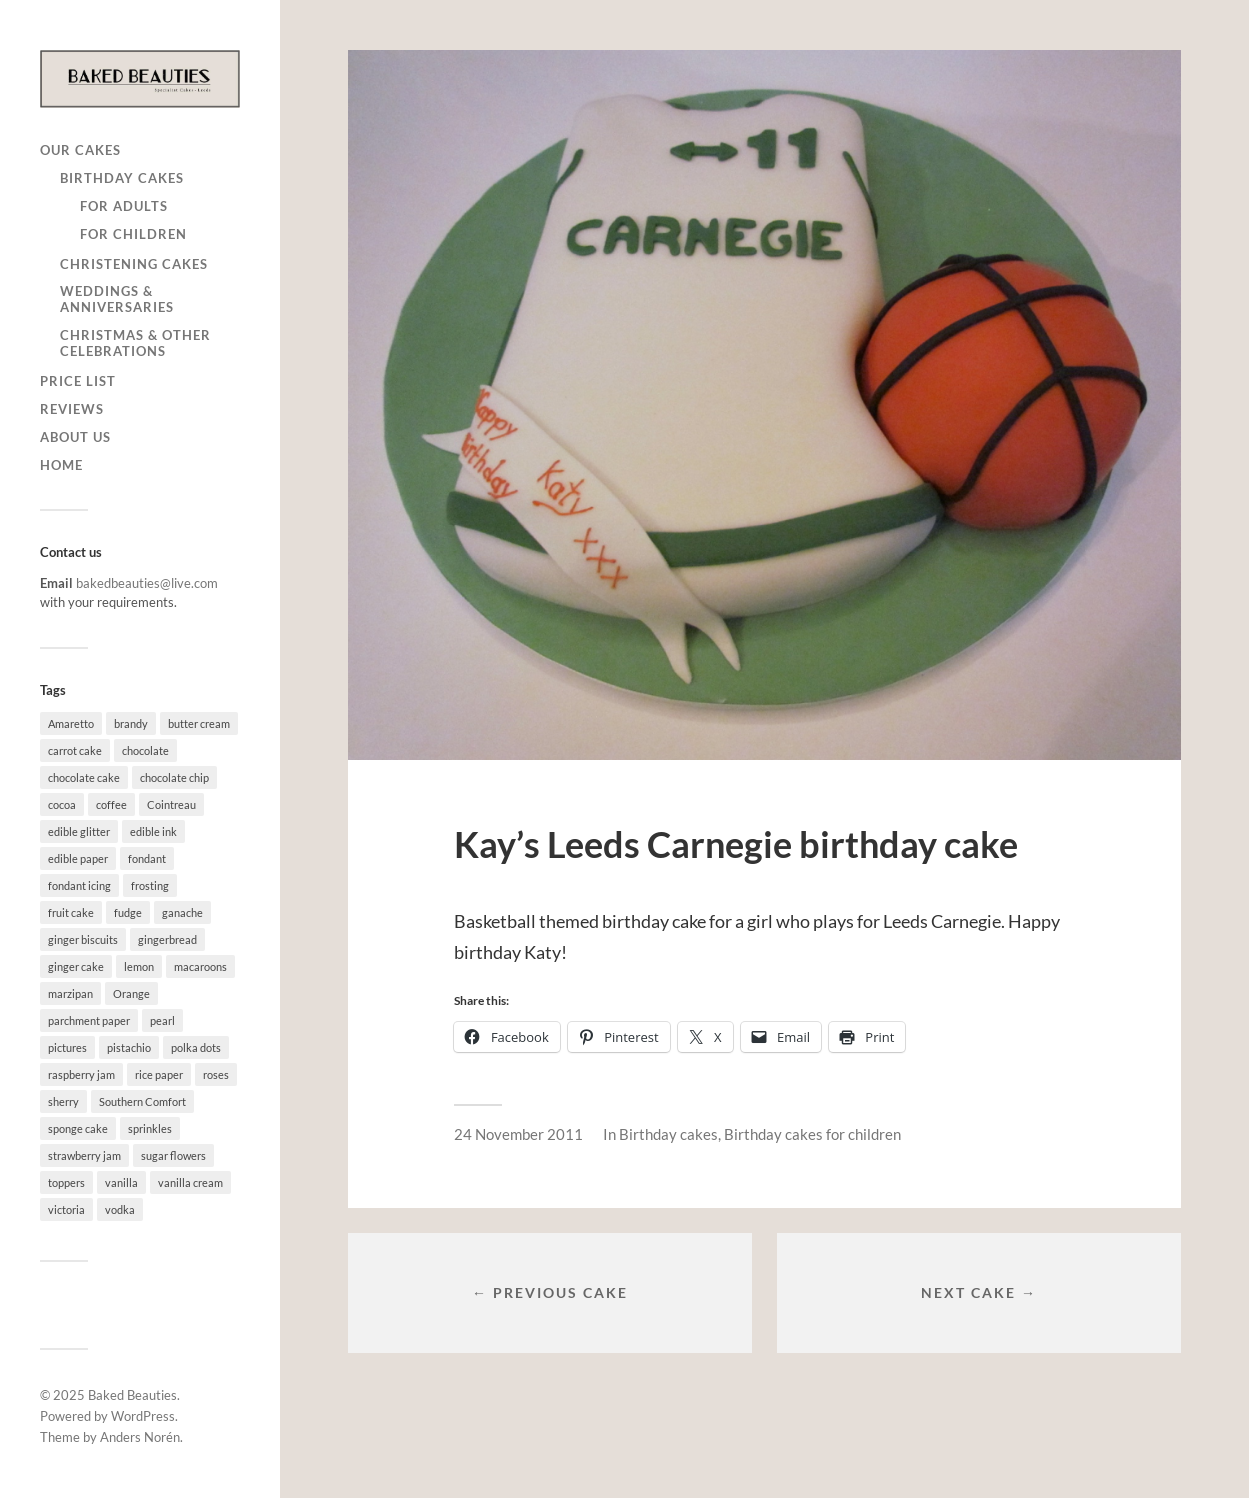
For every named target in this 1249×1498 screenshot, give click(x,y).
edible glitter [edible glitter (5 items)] (79, 831)
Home (61, 465)
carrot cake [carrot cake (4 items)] (75, 750)
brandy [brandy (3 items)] (131, 723)
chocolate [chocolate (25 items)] (145, 750)
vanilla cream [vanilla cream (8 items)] (190, 1182)
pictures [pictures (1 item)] (67, 1047)
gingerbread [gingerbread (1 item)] (167, 939)
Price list (78, 381)
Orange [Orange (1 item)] (131, 993)
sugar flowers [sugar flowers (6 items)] (173, 1155)
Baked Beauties (132, 1395)
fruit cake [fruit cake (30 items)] (71, 912)
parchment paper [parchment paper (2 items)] (89, 1020)
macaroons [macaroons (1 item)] (200, 966)
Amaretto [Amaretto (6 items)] (71, 723)
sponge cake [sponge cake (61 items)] (78, 1128)
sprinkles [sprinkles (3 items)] (150, 1128)
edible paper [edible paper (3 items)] (78, 858)
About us (75, 437)
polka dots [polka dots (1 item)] (196, 1047)
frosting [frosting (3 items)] (150, 885)
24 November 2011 (518, 1134)
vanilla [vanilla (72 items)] (121, 1182)
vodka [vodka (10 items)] (120, 1209)
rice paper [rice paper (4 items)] (159, 1074)
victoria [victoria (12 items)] (66, 1209)
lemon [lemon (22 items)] (139, 966)
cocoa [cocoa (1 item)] (62, 804)
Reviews (72, 409)
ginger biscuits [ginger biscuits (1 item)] (83, 939)
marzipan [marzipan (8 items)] (70, 993)
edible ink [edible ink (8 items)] (153, 831)
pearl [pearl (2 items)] (162, 1020)
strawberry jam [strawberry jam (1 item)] (84, 1155)
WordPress (143, 1416)
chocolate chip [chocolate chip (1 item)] (174, 777)
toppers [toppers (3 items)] (66, 1182)
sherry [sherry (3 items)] (63, 1101)
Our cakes (80, 150)
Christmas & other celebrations (135, 343)
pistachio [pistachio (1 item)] (129, 1047)
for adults (124, 206)
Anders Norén (140, 1437)
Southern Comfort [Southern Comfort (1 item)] (142, 1101)
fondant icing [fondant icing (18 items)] (79, 885)
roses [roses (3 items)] (216, 1074)
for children (133, 234)
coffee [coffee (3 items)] (111, 804)
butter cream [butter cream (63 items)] (199, 723)
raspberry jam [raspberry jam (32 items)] (81, 1074)
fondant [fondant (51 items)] (147, 858)
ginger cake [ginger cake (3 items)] (76, 966)
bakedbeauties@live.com (147, 583)
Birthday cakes (122, 178)
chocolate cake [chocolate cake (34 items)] (84, 777)
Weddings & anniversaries (117, 299)
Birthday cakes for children (812, 1134)
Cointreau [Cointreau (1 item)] (171, 804)
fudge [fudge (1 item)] (128, 912)
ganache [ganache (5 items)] (182, 912)
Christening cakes (134, 264)
